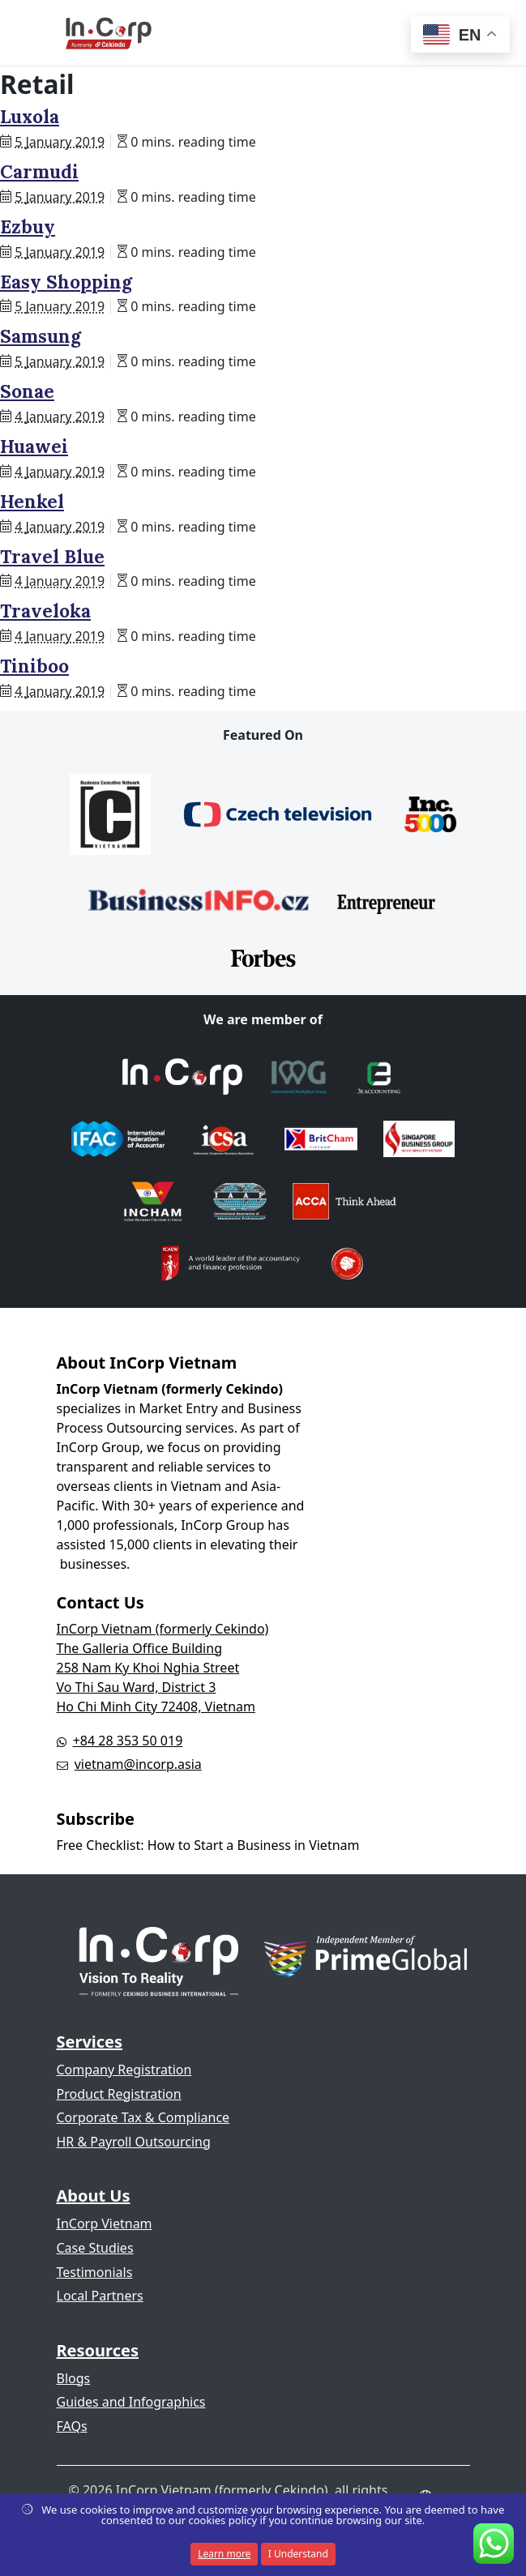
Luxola (29, 116)
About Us (93, 2195)
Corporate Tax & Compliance (143, 2117)
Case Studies (95, 2248)
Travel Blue (52, 556)
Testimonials (95, 2272)
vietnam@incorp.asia (138, 1764)
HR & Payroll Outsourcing (134, 2142)
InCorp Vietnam (104, 2223)
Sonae (27, 391)
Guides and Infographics (131, 2402)
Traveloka (45, 611)
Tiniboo (34, 666)
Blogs (74, 2378)
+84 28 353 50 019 (128, 1740)
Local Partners (100, 2296)
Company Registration (124, 2069)
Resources (98, 2350)
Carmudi (39, 171)
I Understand (298, 2554)
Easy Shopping (66, 282)
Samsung (40, 336)
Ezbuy (27, 227)
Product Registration (119, 2094)
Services (90, 2042)
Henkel (32, 501)
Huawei (34, 446)
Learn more (224, 2554)
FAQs (72, 2426)
